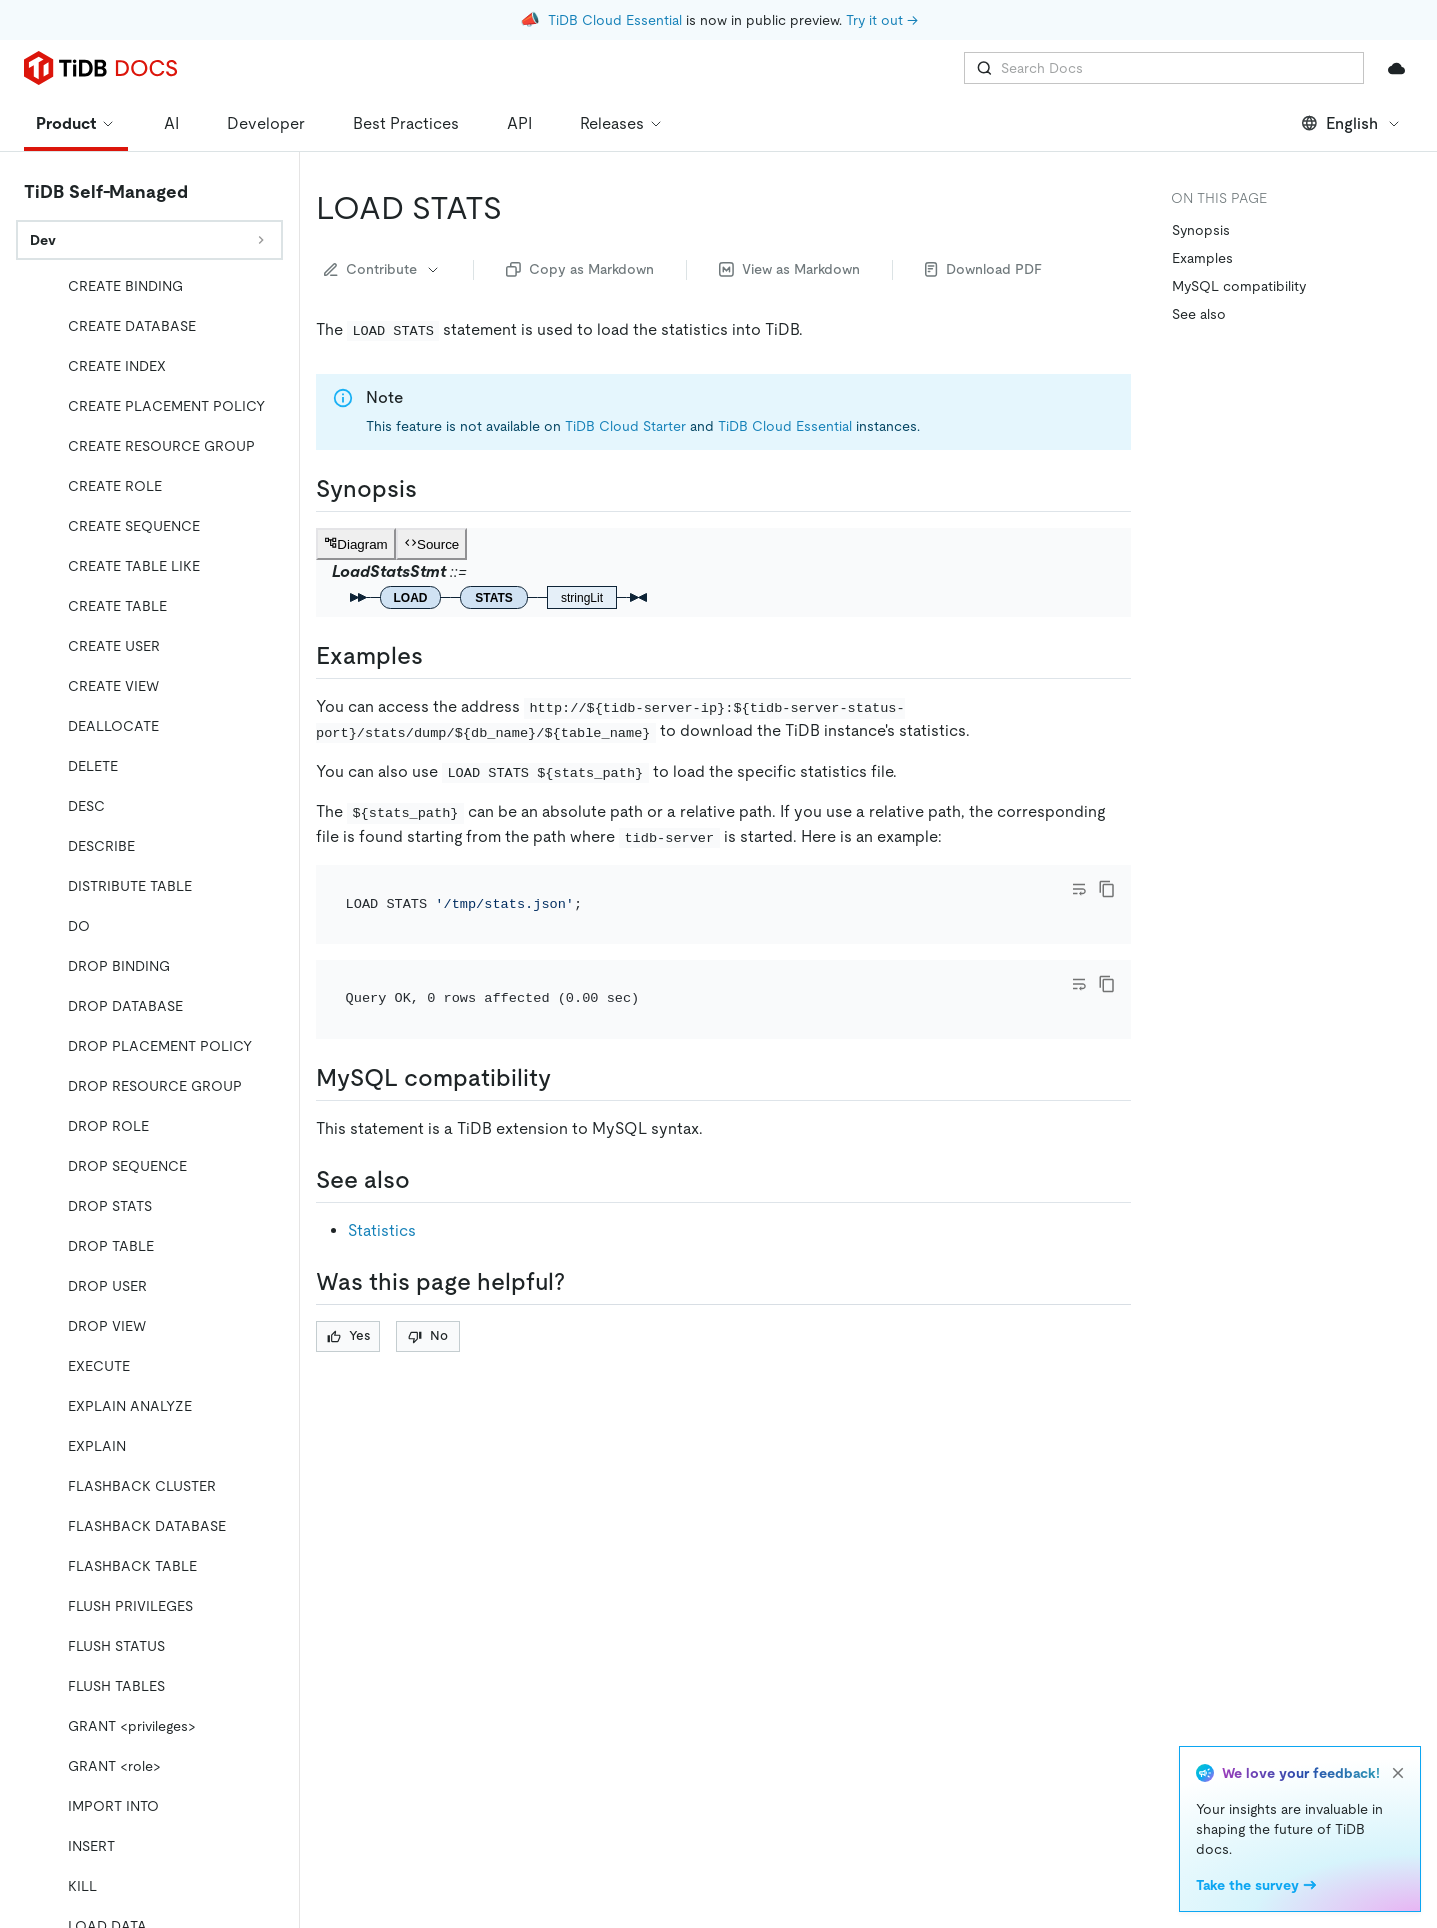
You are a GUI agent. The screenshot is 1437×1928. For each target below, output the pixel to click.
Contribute (382, 269)
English (1351, 123)
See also (1199, 314)
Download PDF (983, 269)
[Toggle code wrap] (1079, 889)
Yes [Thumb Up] (348, 1335)
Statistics (382, 1230)
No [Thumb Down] (428, 1335)
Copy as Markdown (580, 269)
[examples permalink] (439, 656)
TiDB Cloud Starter (625, 426)
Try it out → (882, 20)
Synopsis (1201, 230)
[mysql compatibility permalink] (567, 1078)
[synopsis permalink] (433, 489)
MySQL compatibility (1239, 286)
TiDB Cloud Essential (615, 20)
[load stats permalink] (518, 208)
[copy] (1107, 889)
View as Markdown (789, 269)
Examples (1202, 258)
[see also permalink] (426, 1180)
